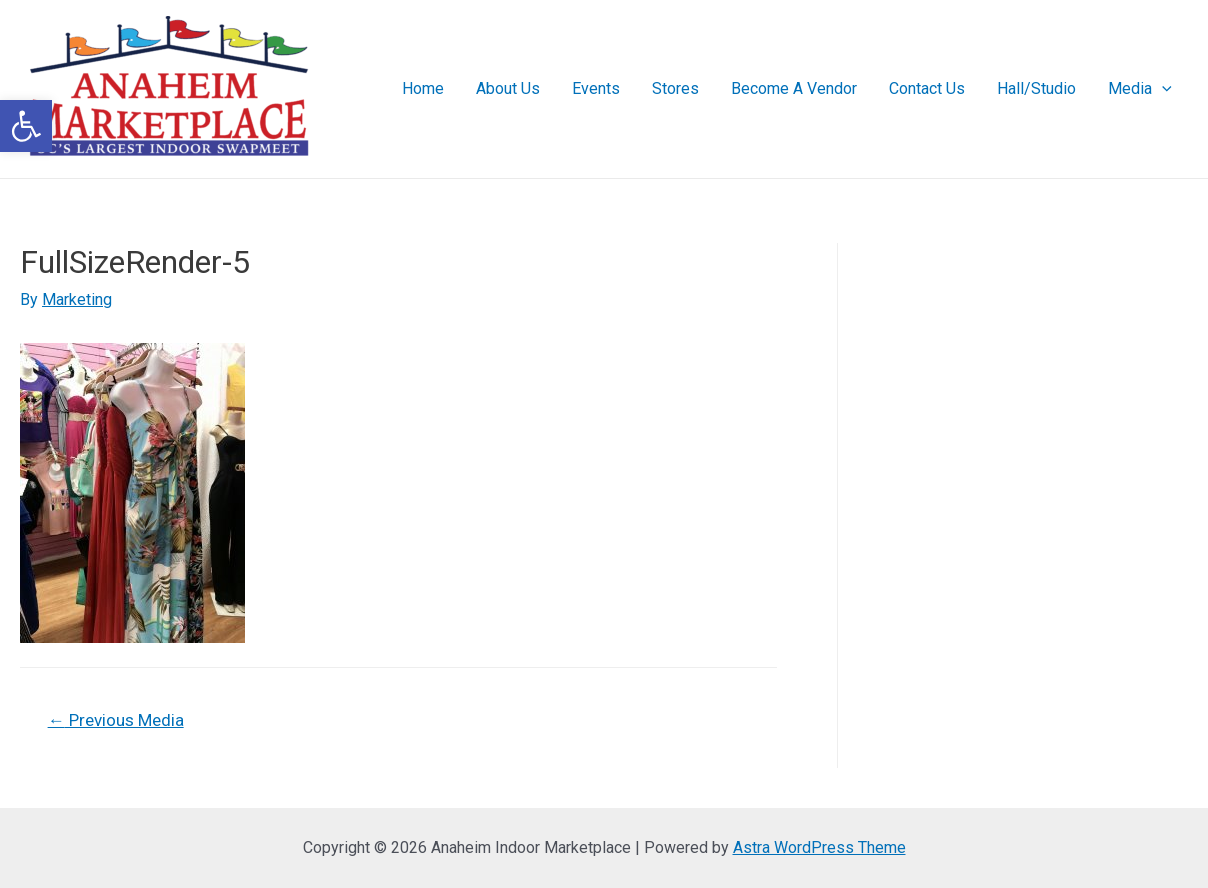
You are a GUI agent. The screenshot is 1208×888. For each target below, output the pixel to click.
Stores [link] (675, 88)
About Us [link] (508, 88)
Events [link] (596, 88)
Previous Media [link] (116, 720)
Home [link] (423, 88)
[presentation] (1162, 89)
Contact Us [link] (927, 88)
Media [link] (1140, 89)
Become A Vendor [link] (794, 88)
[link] (26, 126)
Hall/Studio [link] (1036, 88)
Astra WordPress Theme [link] (819, 847)
